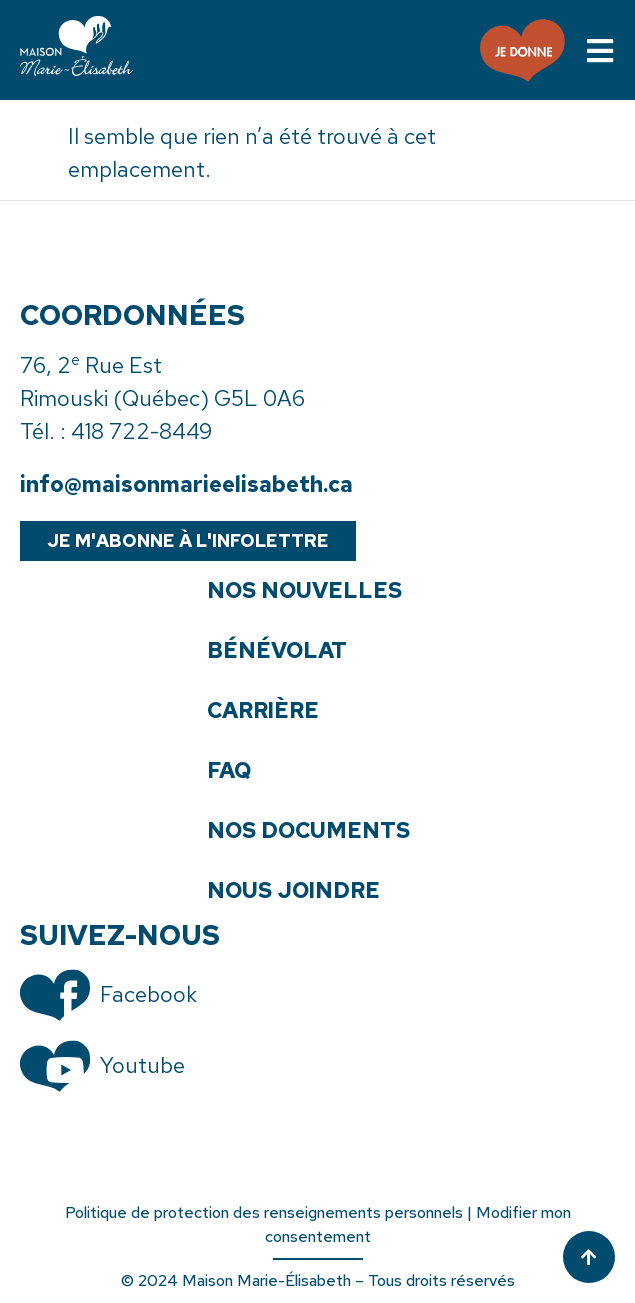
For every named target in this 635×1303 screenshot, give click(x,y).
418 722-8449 (141, 431)
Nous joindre (293, 891)
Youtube (142, 1065)
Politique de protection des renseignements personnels (264, 1212)
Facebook (148, 994)
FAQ (229, 771)
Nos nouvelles (304, 591)
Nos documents (308, 831)
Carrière (263, 711)
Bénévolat (277, 651)
